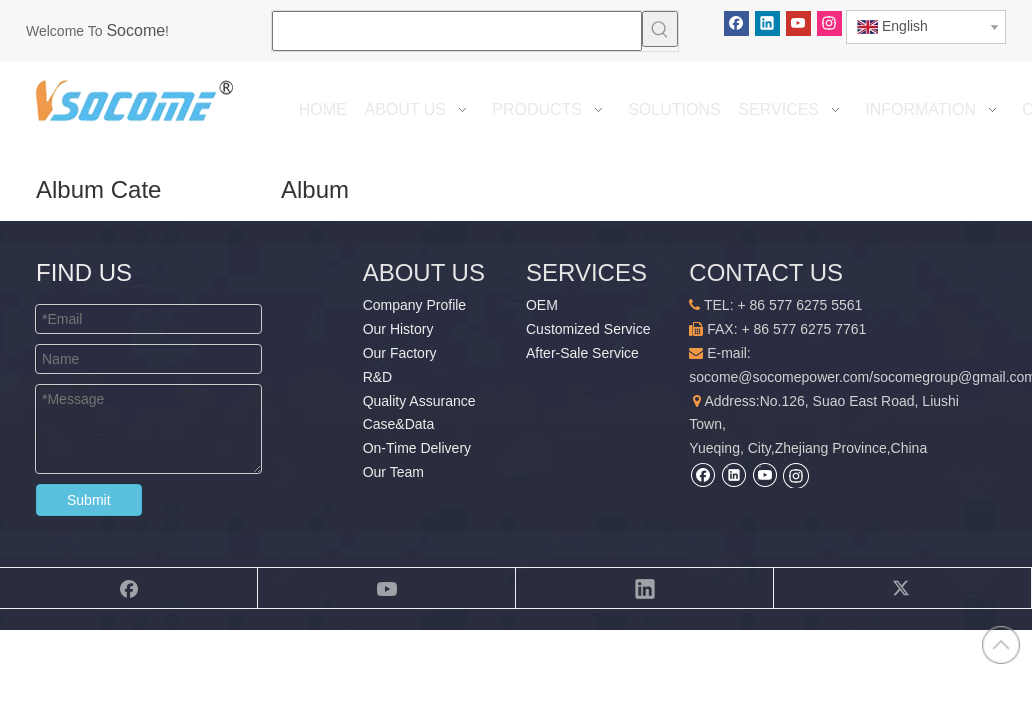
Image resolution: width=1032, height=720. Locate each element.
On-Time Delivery (417, 448)
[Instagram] (829, 23)
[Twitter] (903, 588)
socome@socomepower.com (779, 377)
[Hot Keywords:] (660, 29)
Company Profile (415, 305)
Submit (89, 500)
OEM (542, 305)
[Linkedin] (767, 23)
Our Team (393, 472)
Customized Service (588, 329)
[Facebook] (736, 23)
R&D (378, 377)
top (1001, 645)
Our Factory (400, 353)
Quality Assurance (419, 401)
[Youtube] (798, 23)
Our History (398, 329)
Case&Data (399, 424)
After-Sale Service (582, 353)
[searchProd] (457, 31)
